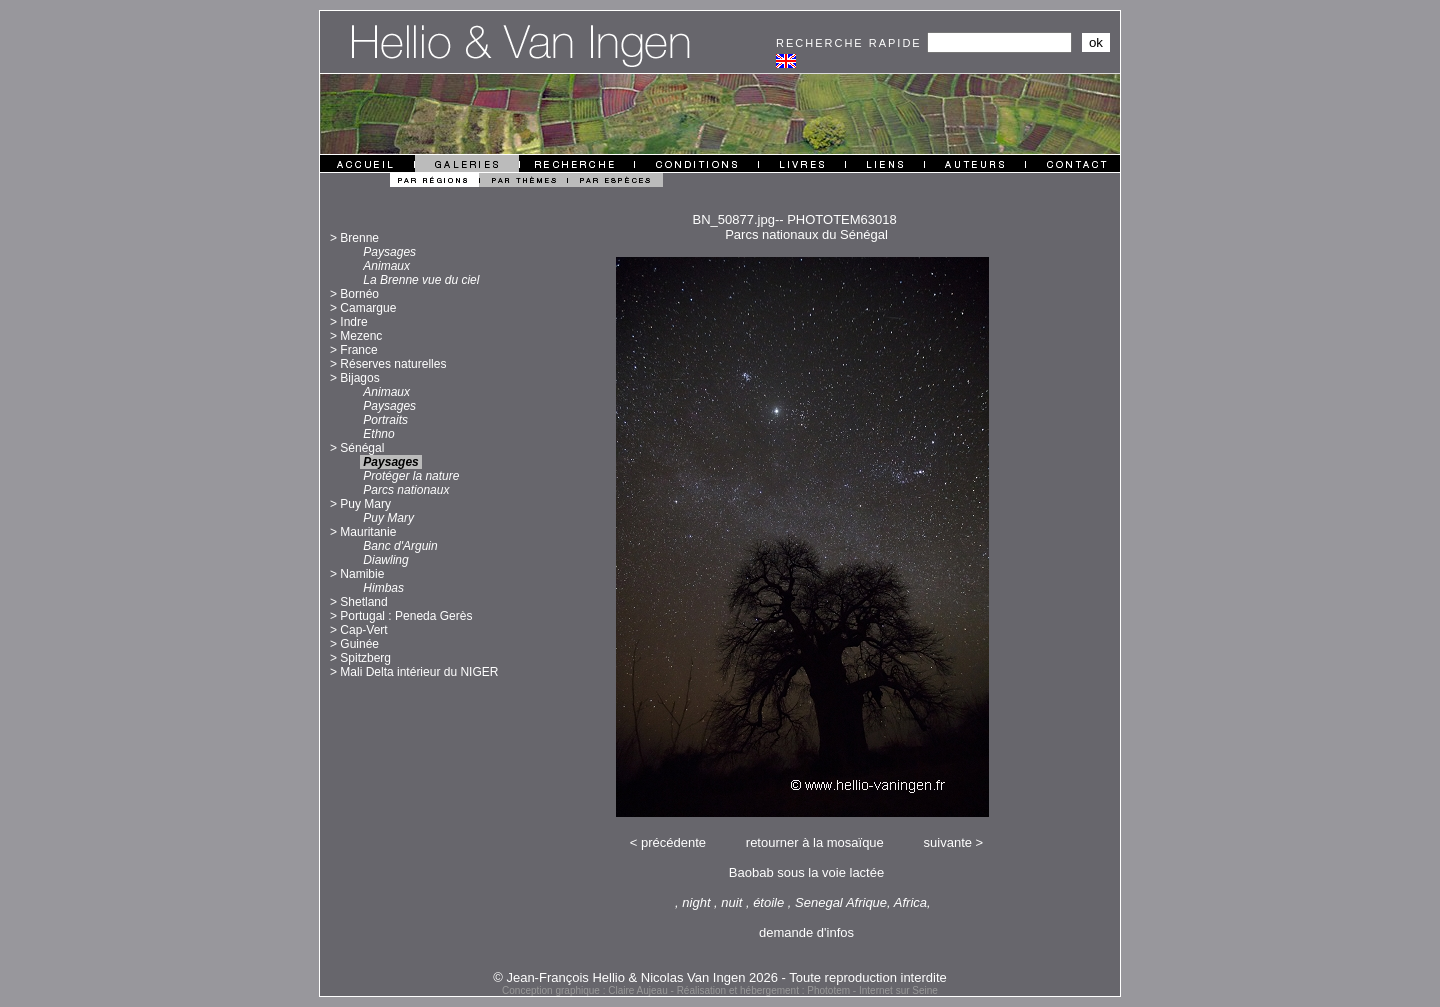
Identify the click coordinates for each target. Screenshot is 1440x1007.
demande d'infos (806, 932)
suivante (948, 842)
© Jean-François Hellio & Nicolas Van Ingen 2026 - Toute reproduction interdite (720, 977)
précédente (673, 842)
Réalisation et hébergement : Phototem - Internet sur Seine (807, 990)
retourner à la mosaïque (815, 842)
